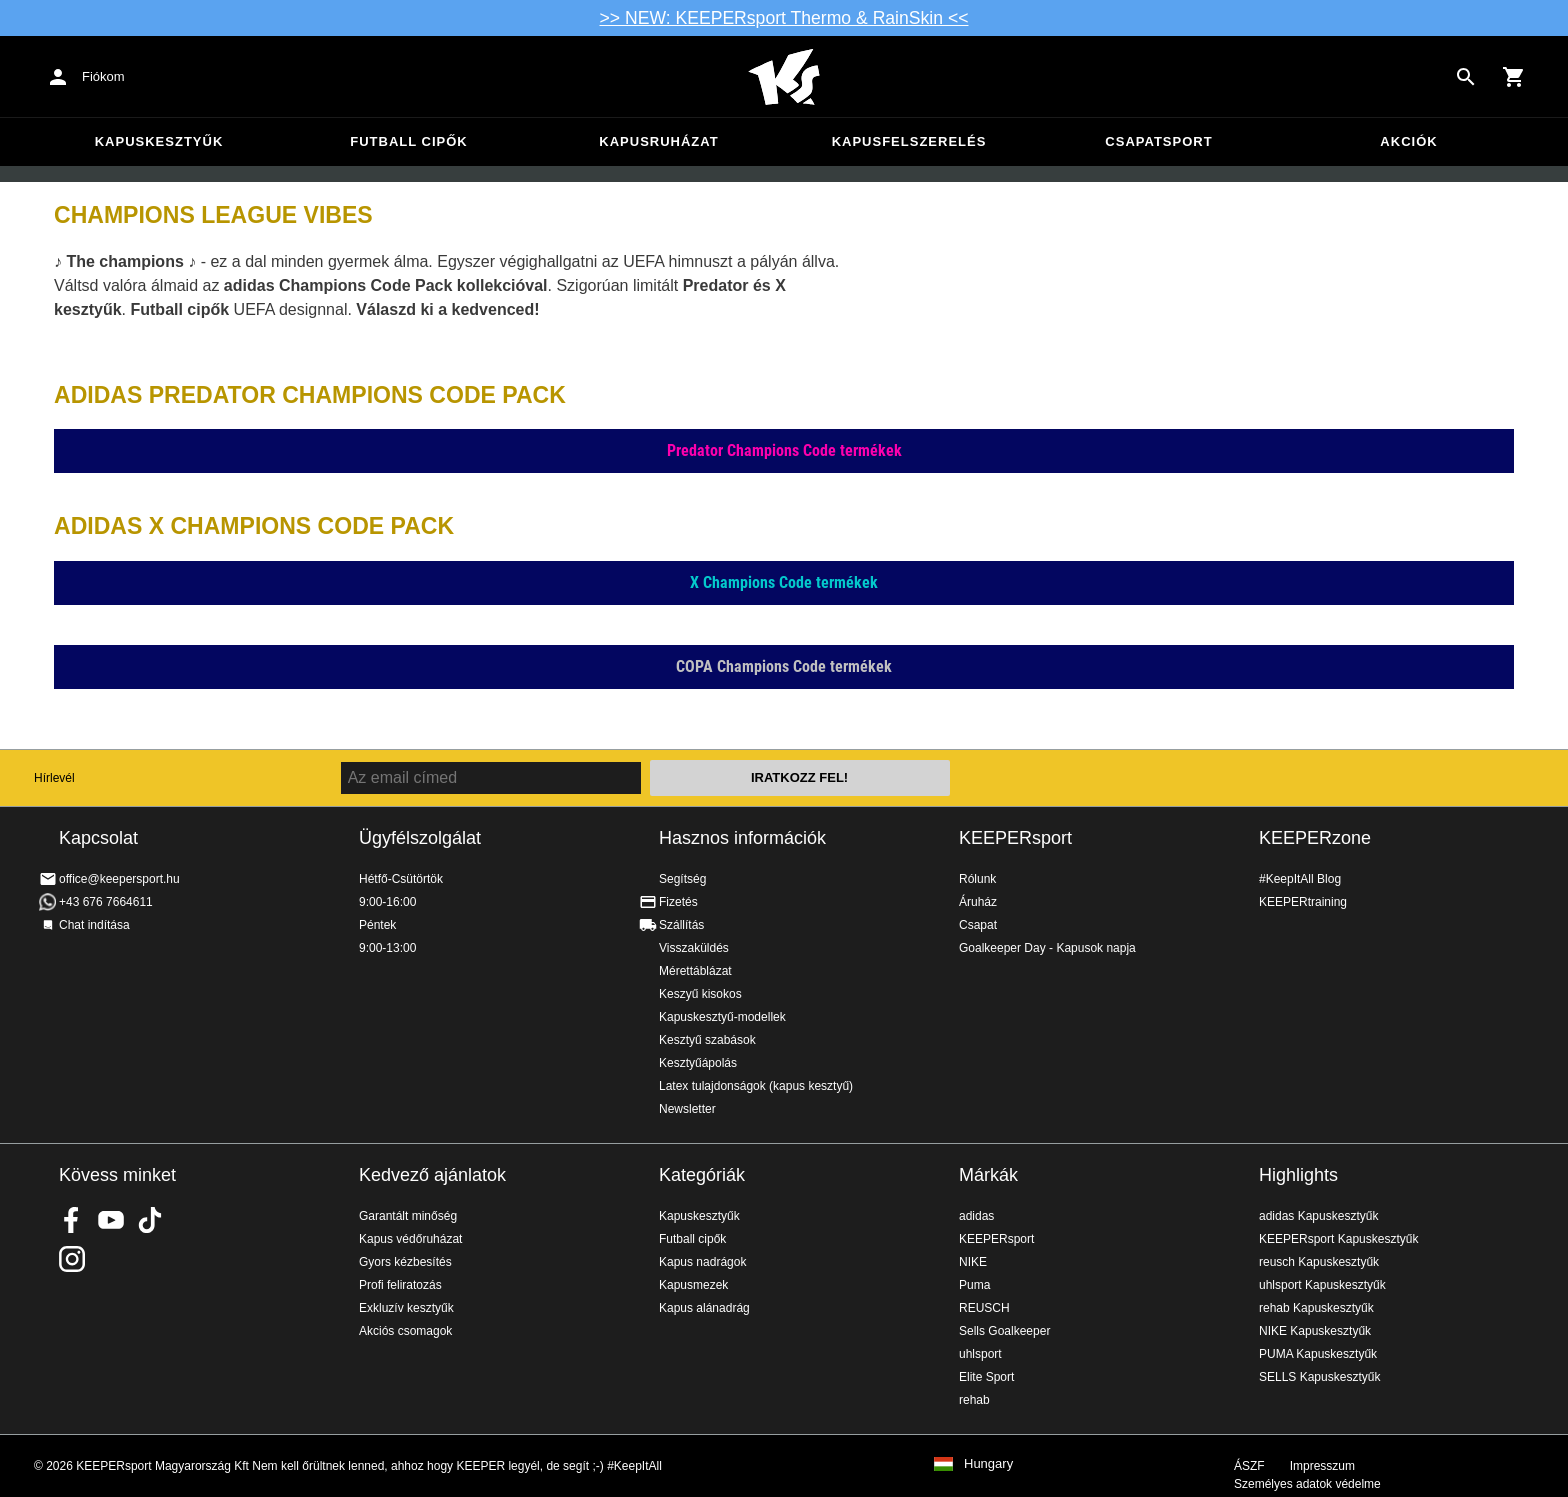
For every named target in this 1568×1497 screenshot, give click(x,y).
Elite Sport (986, 1377)
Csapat (978, 925)
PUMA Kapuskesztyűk (1318, 1354)
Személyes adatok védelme (1307, 1484)
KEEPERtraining (1303, 902)
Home (784, 77)
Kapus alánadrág (704, 1308)
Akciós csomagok (405, 1331)
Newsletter (687, 1109)
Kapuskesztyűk (159, 141)
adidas (976, 1216)
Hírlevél (54, 778)
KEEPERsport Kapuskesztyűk (1338, 1239)
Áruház (978, 902)
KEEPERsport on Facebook (72, 1220)
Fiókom (103, 76)
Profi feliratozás (400, 1285)
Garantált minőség (408, 1216)
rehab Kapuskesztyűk (1316, 1308)
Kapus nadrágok (702, 1262)
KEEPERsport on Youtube (111, 1220)
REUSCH (984, 1308)
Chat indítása (94, 925)
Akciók (1408, 141)
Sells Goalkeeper (1004, 1331)
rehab (974, 1400)
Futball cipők (408, 141)
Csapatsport (1158, 141)
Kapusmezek (693, 1285)
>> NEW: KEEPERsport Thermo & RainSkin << (784, 18)
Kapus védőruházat (410, 1239)
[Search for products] (1466, 77)
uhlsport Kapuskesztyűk (1322, 1285)
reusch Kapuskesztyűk (1319, 1262)
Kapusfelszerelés (909, 141)
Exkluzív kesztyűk (406, 1308)
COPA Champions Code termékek (784, 666)
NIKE (973, 1262)
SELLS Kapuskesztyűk (1319, 1377)
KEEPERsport (1015, 838)
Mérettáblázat (695, 971)
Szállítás (681, 925)
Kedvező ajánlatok (432, 1175)
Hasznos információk (742, 838)
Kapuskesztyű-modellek (722, 1017)
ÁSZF (1249, 1466)
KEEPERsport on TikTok (150, 1220)
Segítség (682, 879)
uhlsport (980, 1354)
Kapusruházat (658, 141)
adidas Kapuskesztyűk (1318, 1216)
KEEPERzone (1315, 838)
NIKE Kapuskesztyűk (1315, 1331)
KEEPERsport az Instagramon (72, 1259)
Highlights (1298, 1175)
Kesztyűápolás (698, 1063)
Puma (974, 1285)
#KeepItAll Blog (1300, 879)
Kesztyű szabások (707, 1040)
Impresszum (1322, 1466)
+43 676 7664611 (106, 902)
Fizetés (678, 902)
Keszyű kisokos (700, 994)
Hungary (988, 1464)
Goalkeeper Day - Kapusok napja (1047, 948)
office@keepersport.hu (119, 879)
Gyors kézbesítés (405, 1262)
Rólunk (977, 879)
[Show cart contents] (1514, 77)
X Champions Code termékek (784, 582)
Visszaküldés (694, 948)
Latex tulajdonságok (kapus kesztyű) (756, 1086)
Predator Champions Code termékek (784, 450)
